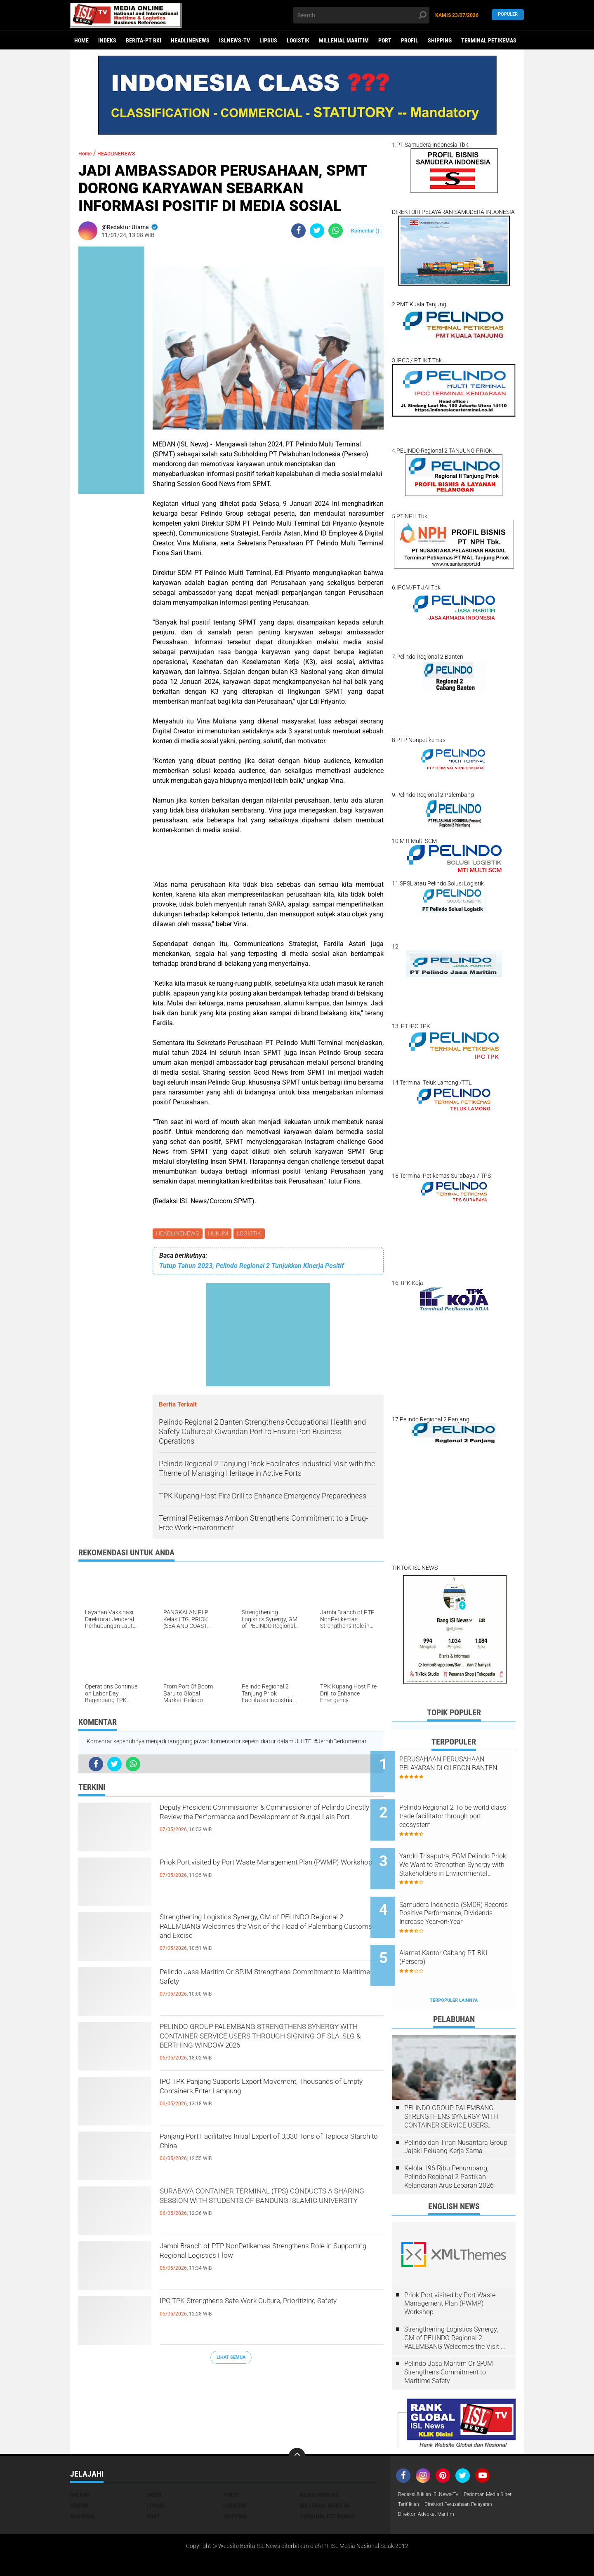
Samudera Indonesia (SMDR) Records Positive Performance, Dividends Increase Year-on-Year (465, 1893)
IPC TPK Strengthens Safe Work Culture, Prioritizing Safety (252, 2311)
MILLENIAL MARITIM (344, 40)
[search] (361, 15)
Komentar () (365, 231)
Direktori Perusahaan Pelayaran (438, 2482)
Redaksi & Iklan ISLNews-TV (433, 2460)
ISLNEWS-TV (234, 40)
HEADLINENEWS (190, 40)
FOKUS (231, 2460)
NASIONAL (82, 2482)
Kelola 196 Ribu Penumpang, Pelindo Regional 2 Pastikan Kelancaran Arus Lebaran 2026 (449, 2142)
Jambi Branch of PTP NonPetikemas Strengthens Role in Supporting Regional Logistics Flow (253, 2263)
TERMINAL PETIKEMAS (488, 40)
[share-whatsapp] (335, 230)
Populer (508, 15)
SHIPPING (440, 40)
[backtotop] (297, 2422)
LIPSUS (268, 40)
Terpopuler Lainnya (454, 1966)
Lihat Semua (231, 2358)
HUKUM (220, 1234)
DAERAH (80, 2460)
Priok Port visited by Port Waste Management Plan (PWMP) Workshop (265, 1873)
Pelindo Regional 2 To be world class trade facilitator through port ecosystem (460, 1809)
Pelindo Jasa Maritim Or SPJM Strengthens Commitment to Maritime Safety (260, 1982)
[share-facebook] (298, 230)
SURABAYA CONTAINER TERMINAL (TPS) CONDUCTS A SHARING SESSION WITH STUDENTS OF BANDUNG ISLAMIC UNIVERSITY (257, 2209)
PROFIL (409, 40)
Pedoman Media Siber (426, 2471)
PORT (384, 40)
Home (81, 40)
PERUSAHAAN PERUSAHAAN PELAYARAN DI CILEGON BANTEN (463, 1767)
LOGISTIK (298, 40)
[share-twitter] (317, 230)
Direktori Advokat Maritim (430, 2492)
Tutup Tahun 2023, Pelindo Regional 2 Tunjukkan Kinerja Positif (251, 1267)
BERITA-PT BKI (143, 40)
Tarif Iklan (471, 2471)
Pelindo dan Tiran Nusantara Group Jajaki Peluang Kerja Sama (455, 2112)
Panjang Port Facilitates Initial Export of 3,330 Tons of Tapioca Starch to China (266, 2147)
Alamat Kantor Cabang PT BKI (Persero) (465, 1930)
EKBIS (154, 2460)
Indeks (107, 40)
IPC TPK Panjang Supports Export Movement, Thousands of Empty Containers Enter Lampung (271, 2092)
